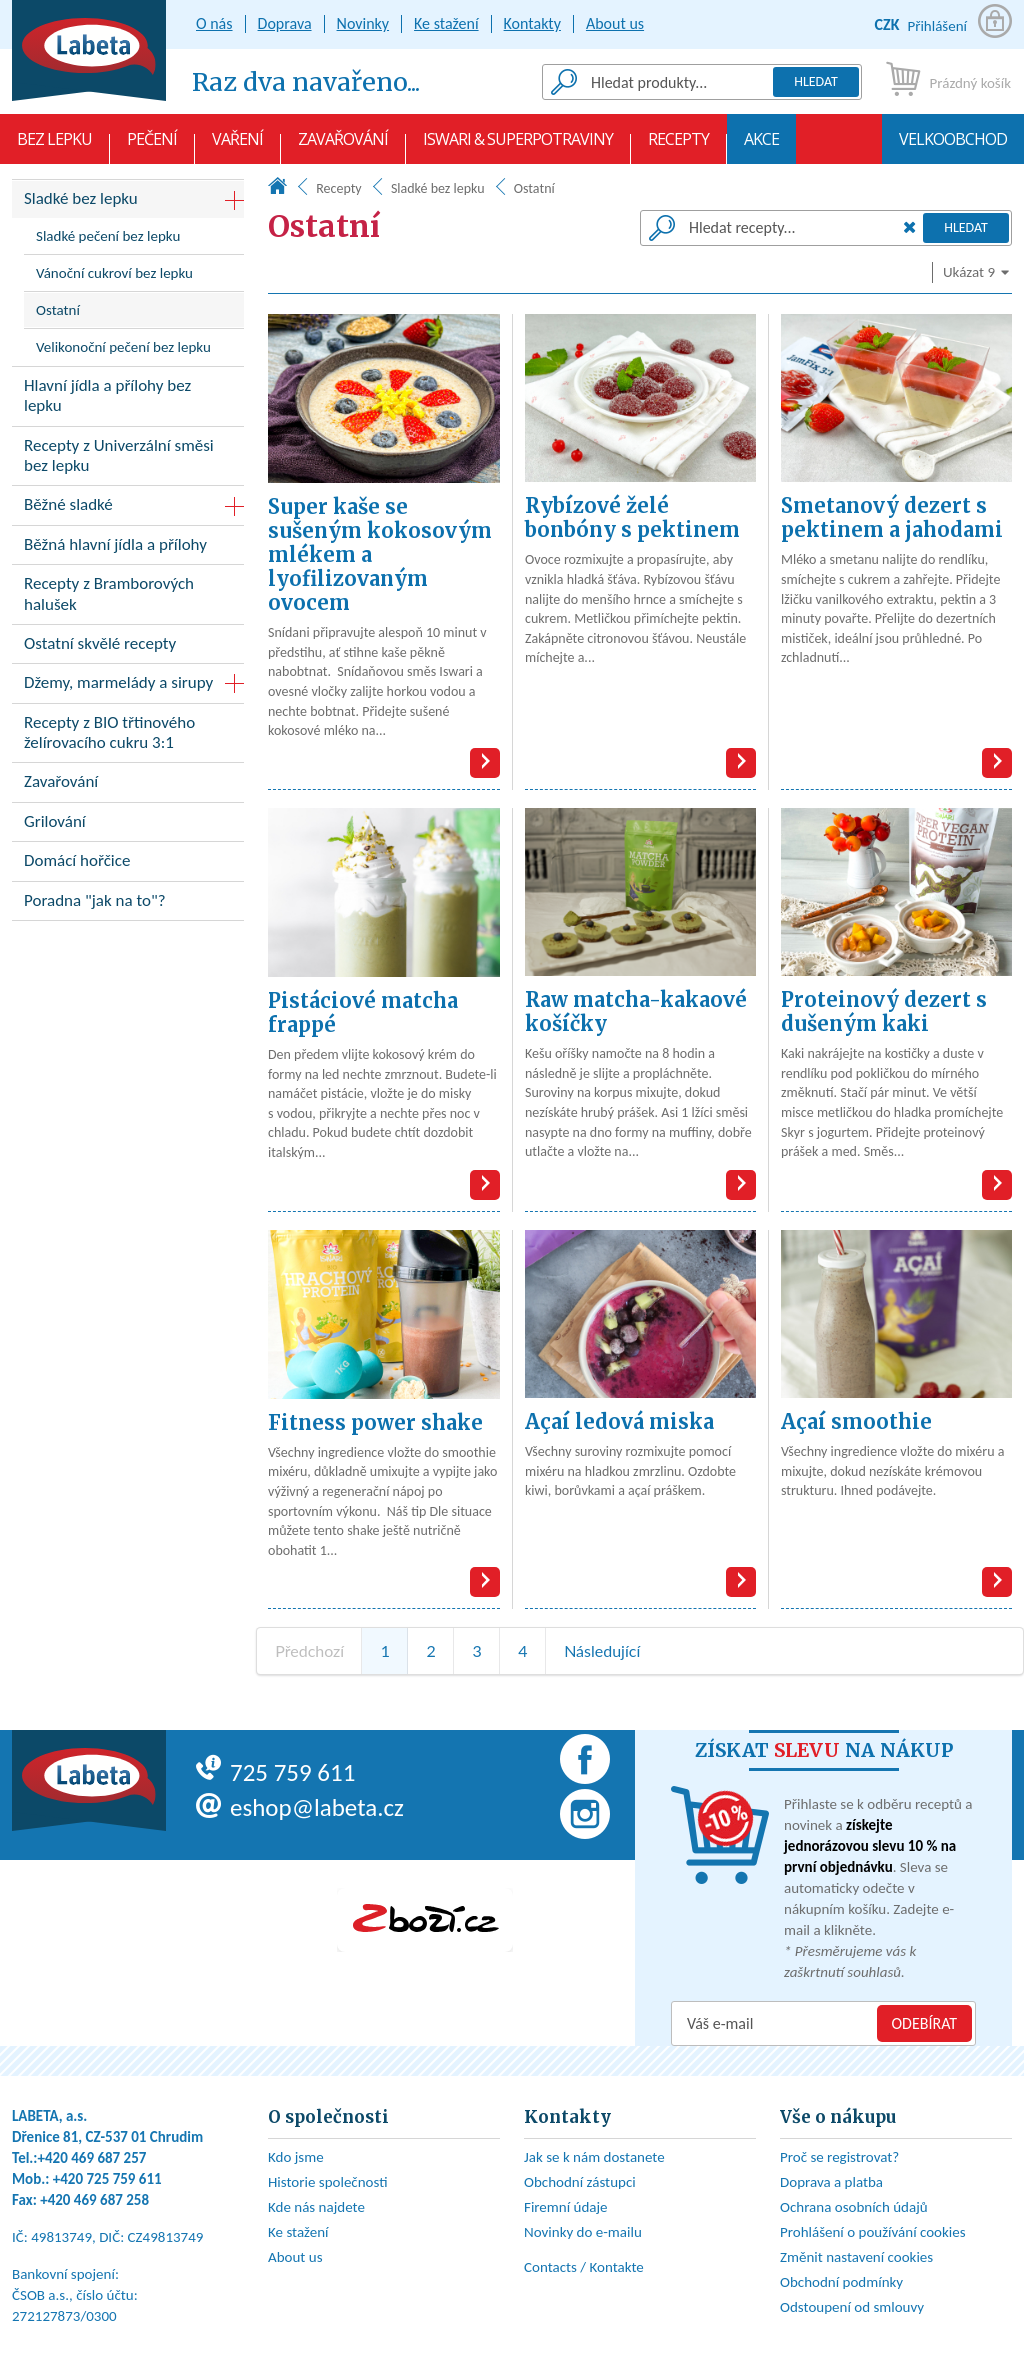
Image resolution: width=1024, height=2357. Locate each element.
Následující (602, 1650)
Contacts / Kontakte (584, 2267)
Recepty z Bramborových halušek (128, 598)
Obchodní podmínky (841, 2282)
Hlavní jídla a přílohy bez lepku (128, 400)
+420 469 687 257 (92, 2158)
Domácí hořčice (128, 864)
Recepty (678, 146)
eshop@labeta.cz (300, 1807)
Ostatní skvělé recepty (128, 647)
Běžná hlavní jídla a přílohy (128, 548)
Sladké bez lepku (438, 188)
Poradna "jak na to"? (128, 904)
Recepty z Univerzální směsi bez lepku (128, 460)
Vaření (237, 146)
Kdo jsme (296, 2157)
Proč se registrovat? (839, 2157)
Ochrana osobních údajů (854, 2207)
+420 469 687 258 (94, 2200)
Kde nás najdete (316, 2207)
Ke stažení (446, 23)
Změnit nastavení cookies (856, 2257)
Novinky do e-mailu (583, 2232)
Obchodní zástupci (580, 2182)
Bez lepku (54, 146)
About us (615, 23)
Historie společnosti (328, 2182)
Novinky (363, 23)
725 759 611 (275, 1772)
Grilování (128, 825)
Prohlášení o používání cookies (873, 2232)
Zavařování (343, 146)
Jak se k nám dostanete (594, 2157)
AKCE (761, 146)
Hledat (816, 81)
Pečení (152, 146)
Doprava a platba (831, 2182)
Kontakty (532, 23)
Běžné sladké (68, 504)
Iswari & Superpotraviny (518, 146)
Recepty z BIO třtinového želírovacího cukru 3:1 (128, 737)
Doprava (285, 23)
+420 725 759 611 (107, 2179)
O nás (214, 23)
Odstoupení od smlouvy (852, 2307)
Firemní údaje (566, 2207)
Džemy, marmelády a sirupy (118, 682)
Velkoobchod (953, 146)
